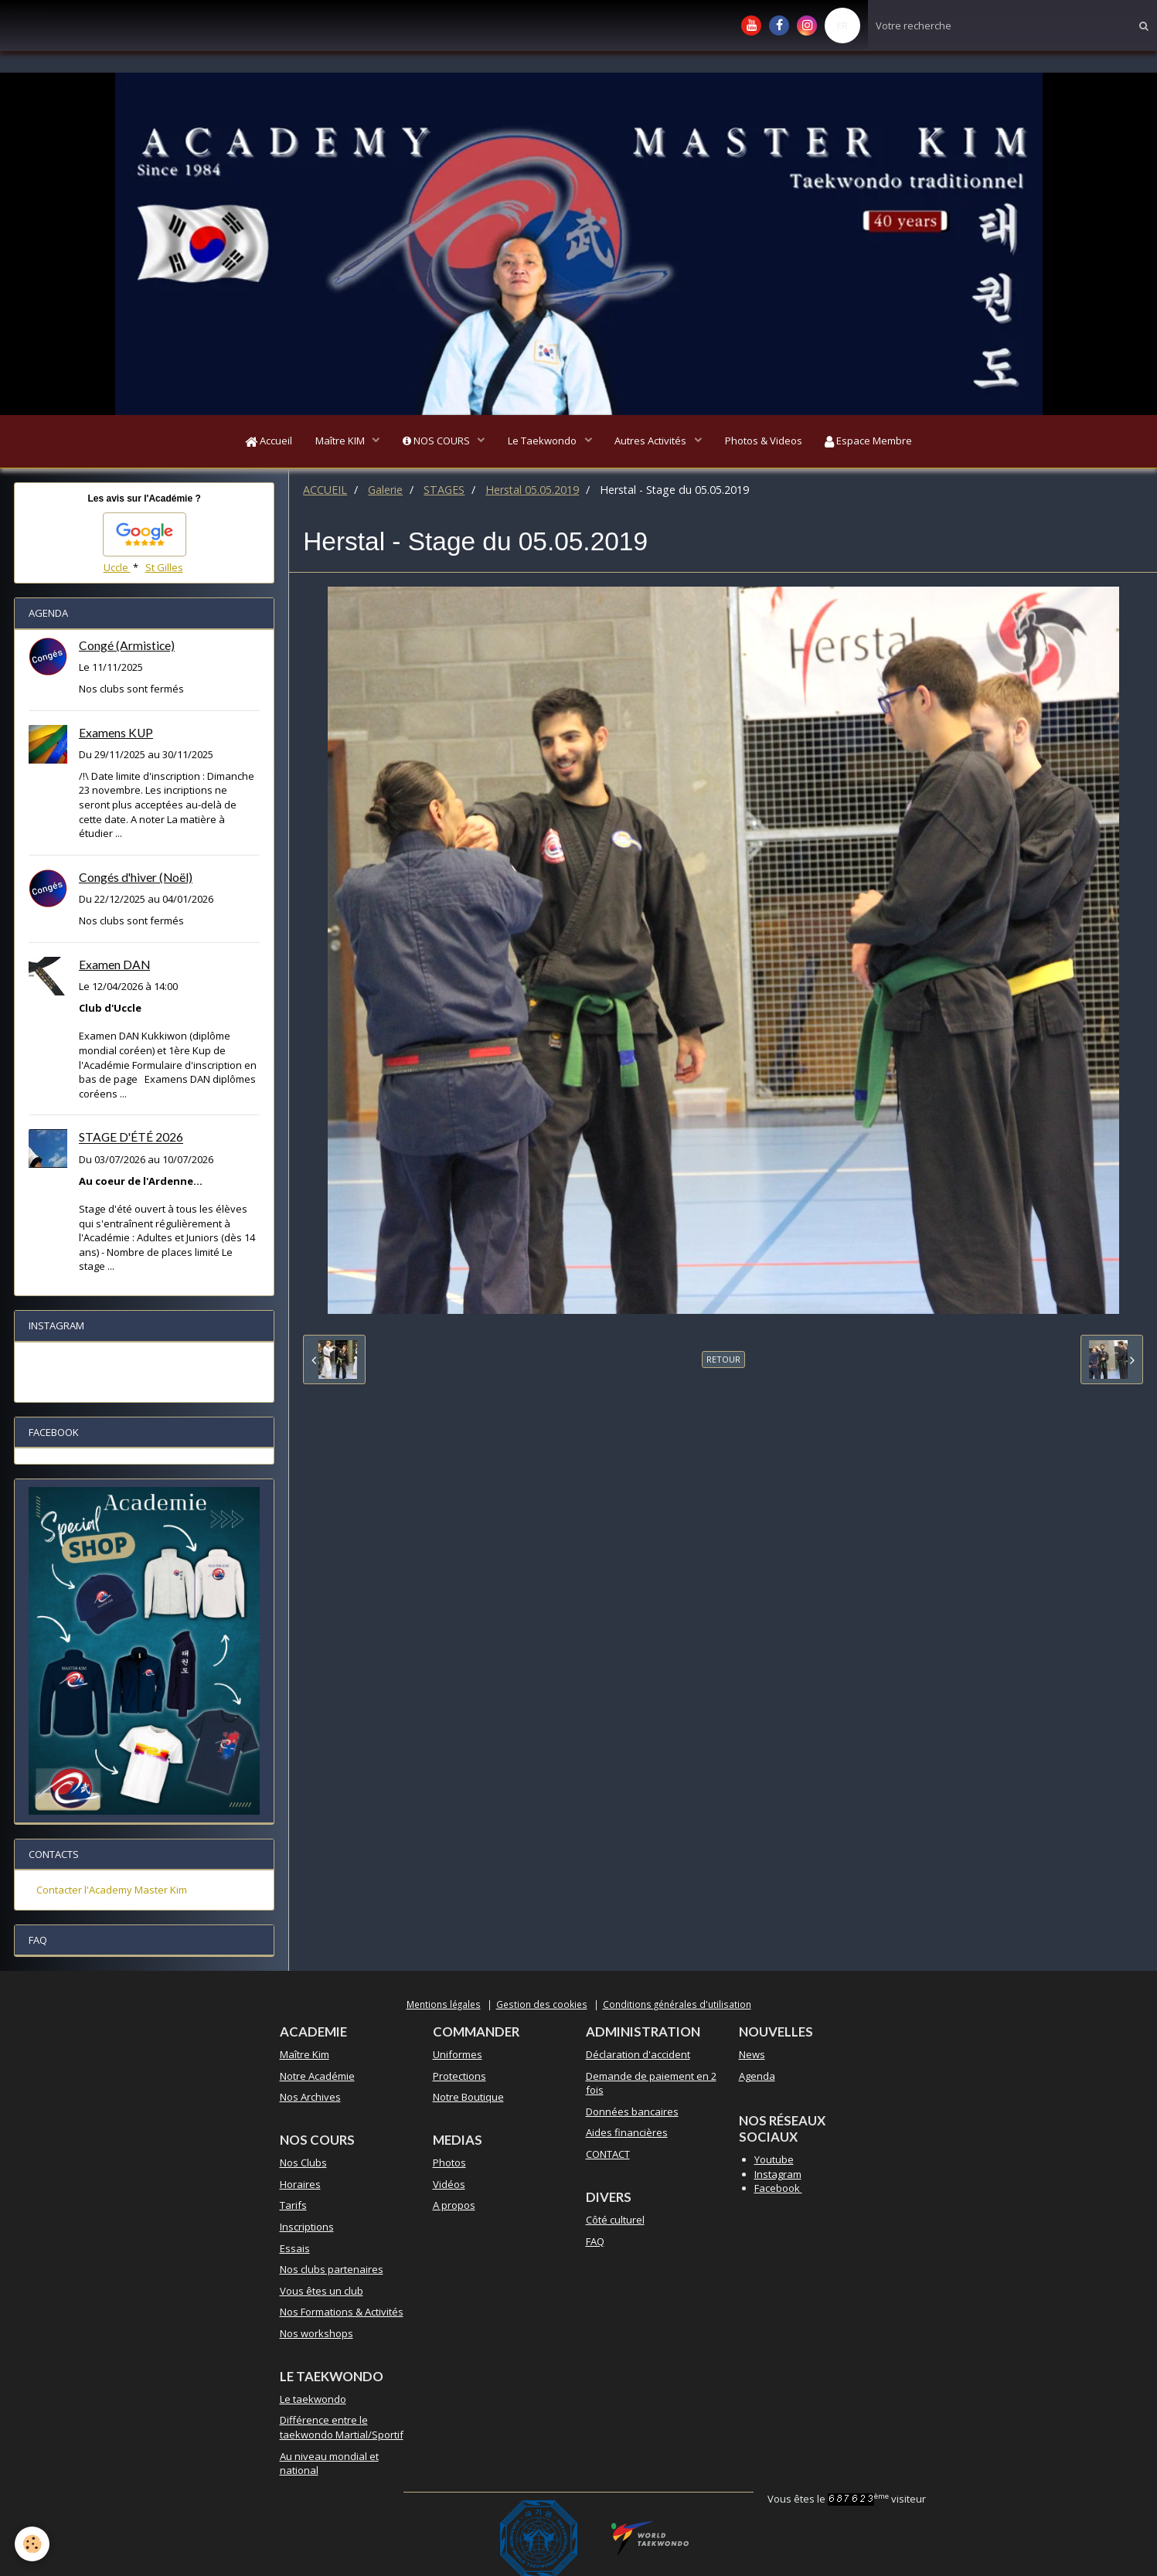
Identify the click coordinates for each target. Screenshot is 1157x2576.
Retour (723, 1360)
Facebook (778, 2189)
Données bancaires (632, 2112)
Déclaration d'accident (638, 2055)
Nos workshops (316, 2334)
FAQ (595, 2241)
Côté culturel (615, 2220)
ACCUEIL (325, 490)
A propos (454, 2206)
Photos (449, 2163)
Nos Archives (310, 2098)
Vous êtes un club (321, 2291)
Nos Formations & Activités (341, 2312)
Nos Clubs (303, 2163)
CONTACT (608, 2155)
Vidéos (449, 2185)
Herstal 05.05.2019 (532, 490)
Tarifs (293, 2206)
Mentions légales (444, 2004)
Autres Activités (652, 441)
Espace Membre (869, 441)
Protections (459, 2076)
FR (842, 25)
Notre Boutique (468, 2098)
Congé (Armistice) (127, 646)
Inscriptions (307, 2227)
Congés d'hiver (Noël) (135, 878)
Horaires (300, 2185)
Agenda (757, 2076)
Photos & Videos (763, 441)
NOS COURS (437, 441)
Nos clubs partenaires (331, 2270)
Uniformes (457, 2055)
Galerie (385, 490)
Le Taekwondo (543, 441)
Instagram (777, 2174)
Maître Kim (304, 2055)
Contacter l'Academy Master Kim (111, 1890)
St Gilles (164, 568)
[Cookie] (32, 2544)
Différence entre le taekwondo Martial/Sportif (341, 2428)
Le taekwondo (313, 2400)
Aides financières (627, 2133)
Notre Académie (317, 2076)
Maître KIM (340, 441)
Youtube (774, 2160)
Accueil (267, 441)
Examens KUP (116, 733)
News (752, 2055)
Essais (295, 2248)
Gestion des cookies (541, 2004)
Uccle (117, 568)
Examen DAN (114, 965)
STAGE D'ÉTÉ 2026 (131, 1138)
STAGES (444, 490)
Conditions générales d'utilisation (677, 2004)
